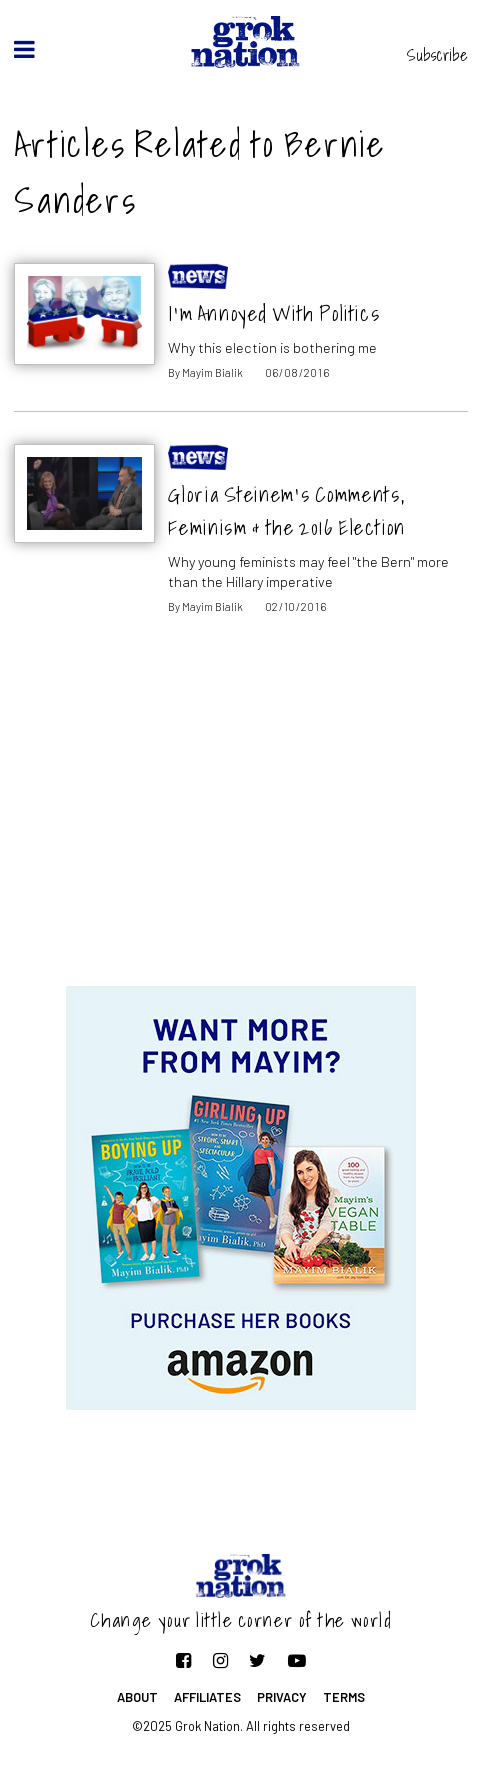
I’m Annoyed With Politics (274, 313)
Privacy (282, 1697)
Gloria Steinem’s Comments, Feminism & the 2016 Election (286, 511)
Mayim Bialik (212, 372)
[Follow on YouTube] (297, 1660)
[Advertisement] (241, 826)
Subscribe (437, 55)
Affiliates (207, 1697)
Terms (344, 1697)
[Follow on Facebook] (183, 1660)
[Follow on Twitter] (257, 1660)
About (137, 1697)
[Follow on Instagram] (220, 1660)
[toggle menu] (24, 49)
